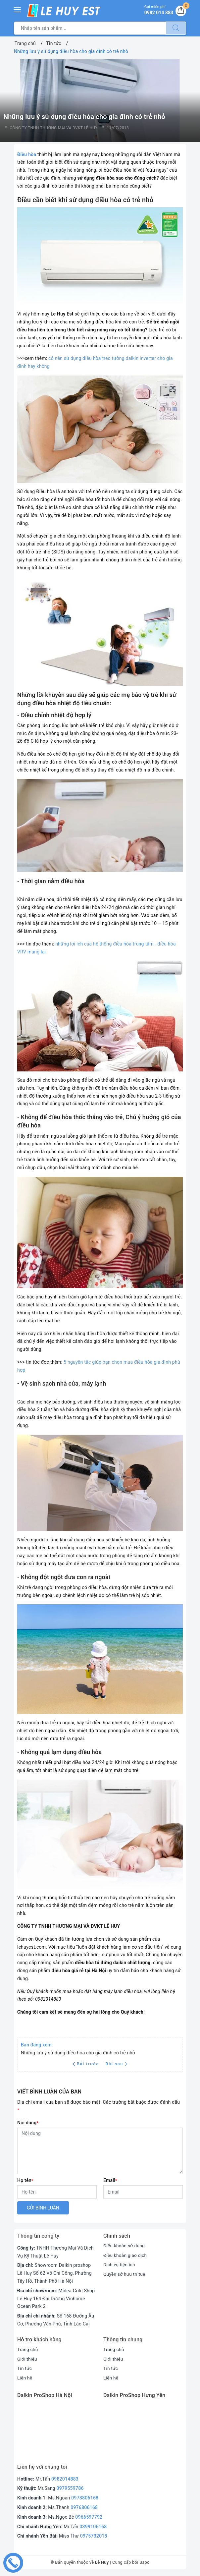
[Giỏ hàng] (180, 11)
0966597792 (88, 2517)
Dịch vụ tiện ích (119, 2264)
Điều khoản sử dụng (124, 2245)
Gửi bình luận (43, 2207)
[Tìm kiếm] (176, 28)
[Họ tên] (57, 2192)
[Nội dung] (100, 2151)
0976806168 (84, 2507)
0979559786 (70, 2488)
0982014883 (64, 2479)
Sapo (144, 2562)
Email (110, 2180)
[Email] (143, 2192)
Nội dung (27, 2122)
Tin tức (24, 2368)
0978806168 (84, 2497)
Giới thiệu (27, 2359)
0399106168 (93, 2526)
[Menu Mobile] (17, 9)
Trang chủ (27, 2349)
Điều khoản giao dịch (125, 2255)
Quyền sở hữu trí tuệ (124, 2274)
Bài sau (117, 2064)
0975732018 (93, 2536)
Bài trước (87, 2064)
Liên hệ (24, 2377)
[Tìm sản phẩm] (90, 28)
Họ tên (25, 2180)
